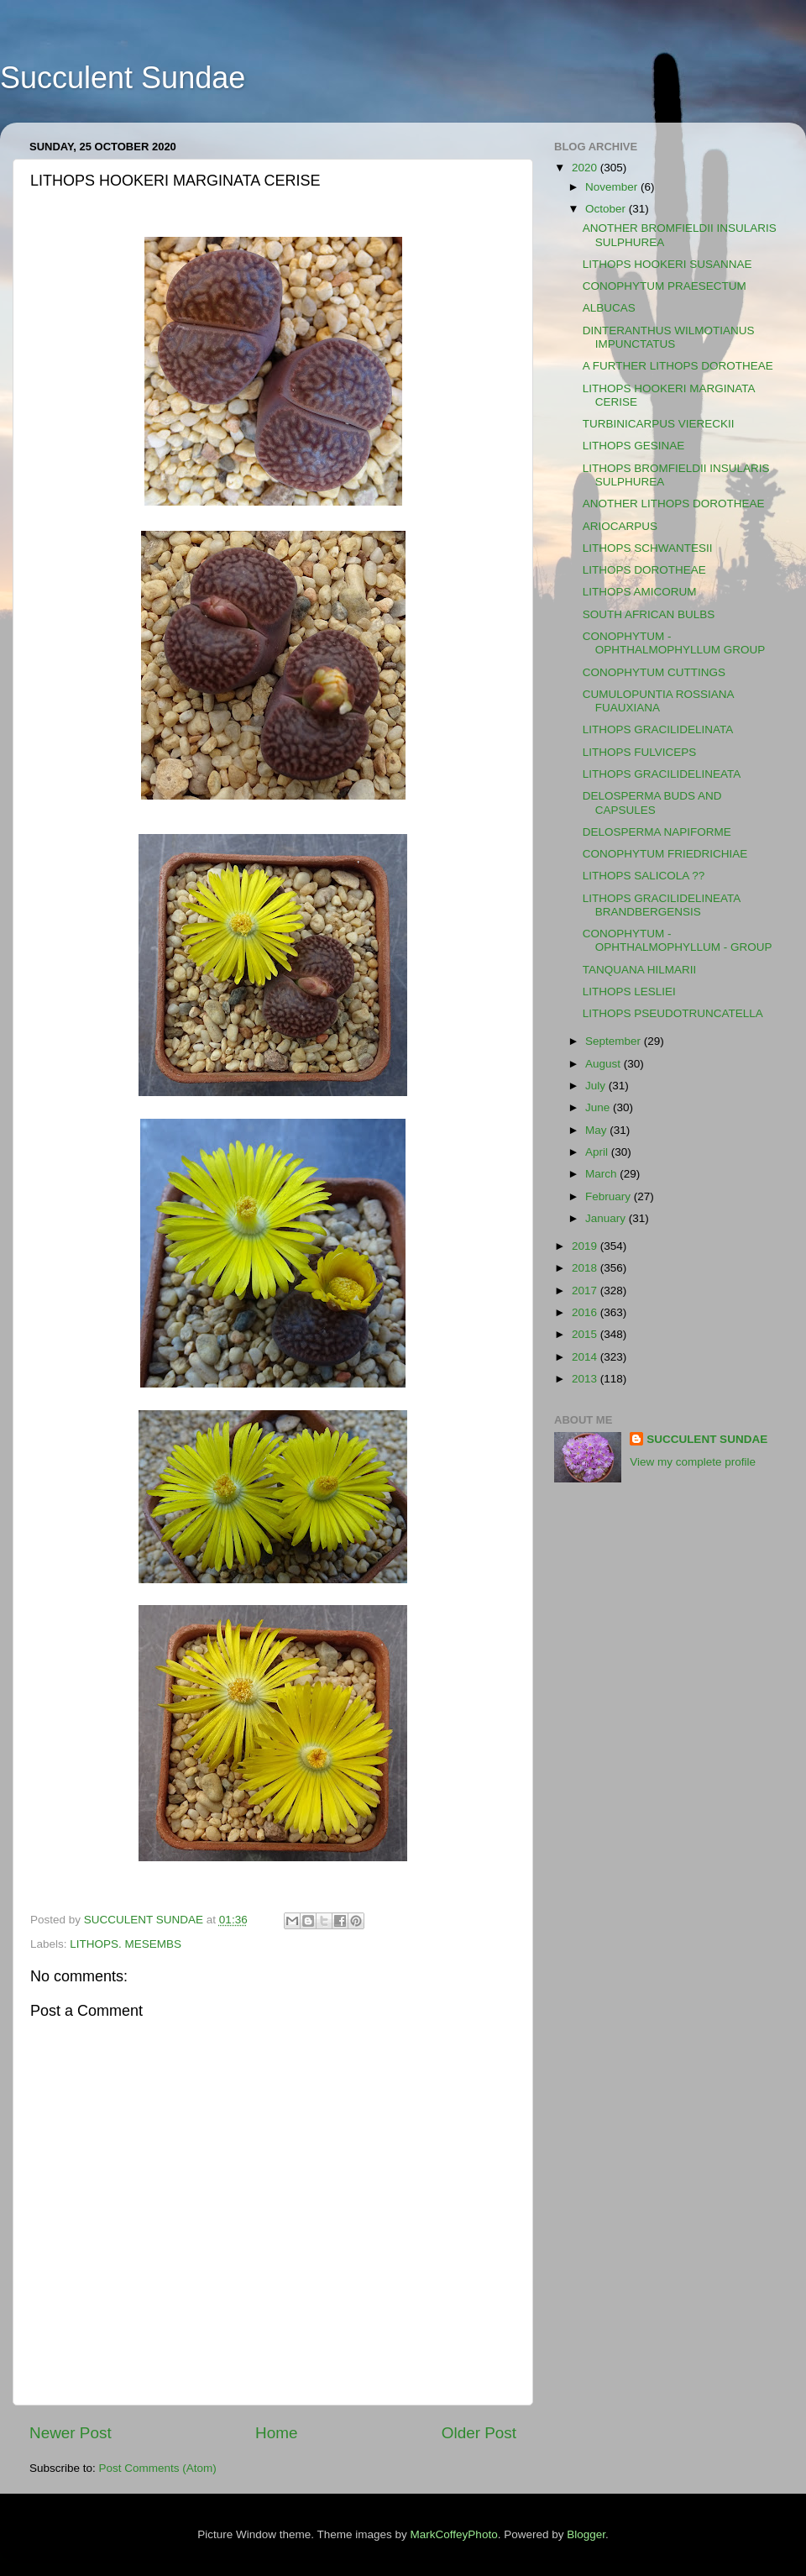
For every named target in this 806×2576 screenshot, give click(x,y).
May (597, 1130)
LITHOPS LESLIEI (629, 991)
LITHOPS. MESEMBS (125, 1944)
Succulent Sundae (122, 77)
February (609, 1196)
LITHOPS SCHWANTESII (648, 548)
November (613, 187)
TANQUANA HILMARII (640, 969)
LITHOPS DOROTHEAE (644, 570)
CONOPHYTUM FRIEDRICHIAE (665, 853)
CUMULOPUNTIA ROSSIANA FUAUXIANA (658, 701)
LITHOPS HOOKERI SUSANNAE (667, 264)
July (597, 1085)
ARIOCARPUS (620, 526)
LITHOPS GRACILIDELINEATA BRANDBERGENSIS (662, 905)
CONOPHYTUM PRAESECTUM (664, 286)
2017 (586, 1290)
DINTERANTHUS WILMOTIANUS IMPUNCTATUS (669, 337)
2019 (586, 1246)
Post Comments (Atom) (158, 2468)
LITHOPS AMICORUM (640, 591)
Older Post (479, 2433)
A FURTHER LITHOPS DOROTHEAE (678, 365)
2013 (586, 1378)
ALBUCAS (609, 308)
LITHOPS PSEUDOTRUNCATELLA (673, 1013)
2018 (586, 1268)
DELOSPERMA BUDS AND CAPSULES (652, 803)
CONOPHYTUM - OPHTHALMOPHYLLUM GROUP (674, 643)
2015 (586, 1334)
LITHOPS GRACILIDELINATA (658, 729)
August (604, 1063)
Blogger (586, 2534)
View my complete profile (693, 1462)
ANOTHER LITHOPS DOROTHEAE (674, 503)
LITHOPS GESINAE (634, 445)
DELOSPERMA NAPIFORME (657, 832)
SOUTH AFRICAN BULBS (649, 614)
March (602, 1173)
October (607, 208)
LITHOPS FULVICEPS (640, 752)
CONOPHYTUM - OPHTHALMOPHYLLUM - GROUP (677, 940)
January (607, 1218)
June (599, 1107)
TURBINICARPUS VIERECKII (659, 423)
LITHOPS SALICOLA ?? (644, 875)
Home (276, 2433)
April (598, 1152)
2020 (586, 167)
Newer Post (70, 2433)
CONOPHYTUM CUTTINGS (654, 672)
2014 (586, 1357)
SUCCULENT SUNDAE (706, 1439)
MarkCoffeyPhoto (454, 2534)
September (614, 1041)
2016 (586, 1312)
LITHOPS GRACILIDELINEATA (662, 774)
